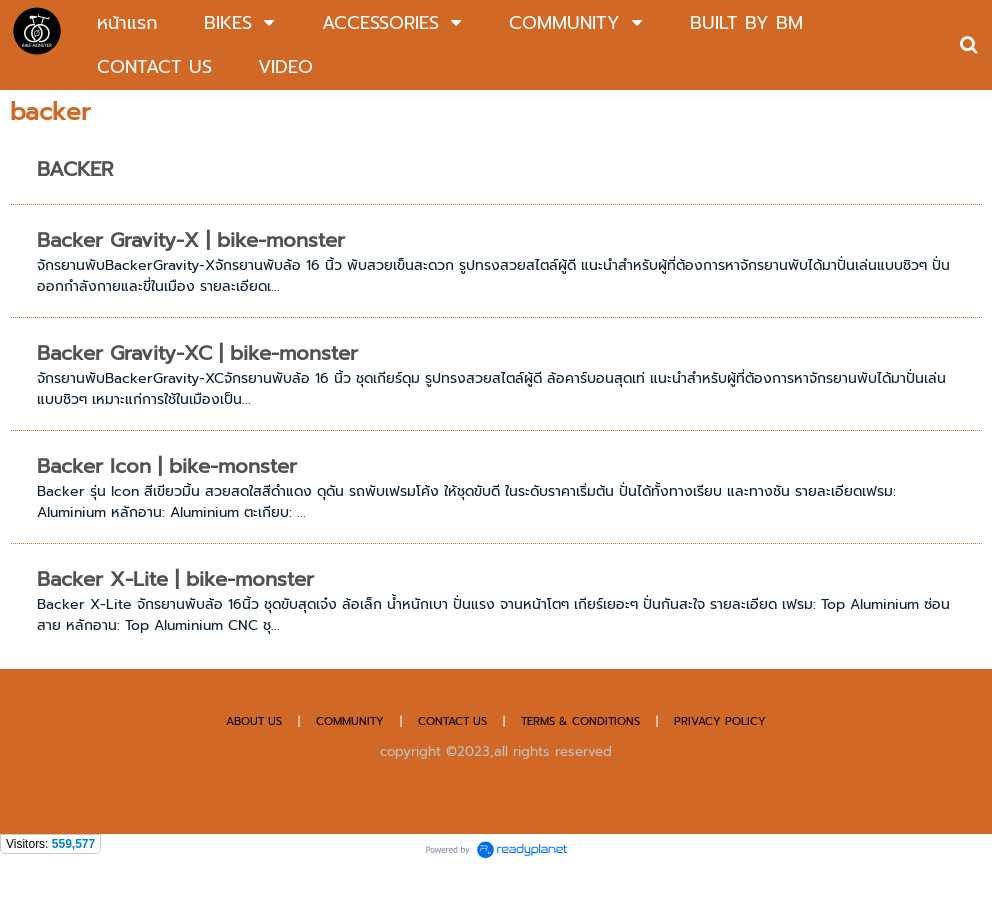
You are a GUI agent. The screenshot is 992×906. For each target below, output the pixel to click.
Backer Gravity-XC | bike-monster (197, 353)
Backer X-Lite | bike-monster (175, 579)
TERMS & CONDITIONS (580, 721)
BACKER (75, 169)
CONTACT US (454, 721)
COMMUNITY (350, 721)
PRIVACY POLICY (720, 721)
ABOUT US (254, 721)
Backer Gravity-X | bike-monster (191, 240)
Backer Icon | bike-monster (167, 466)
